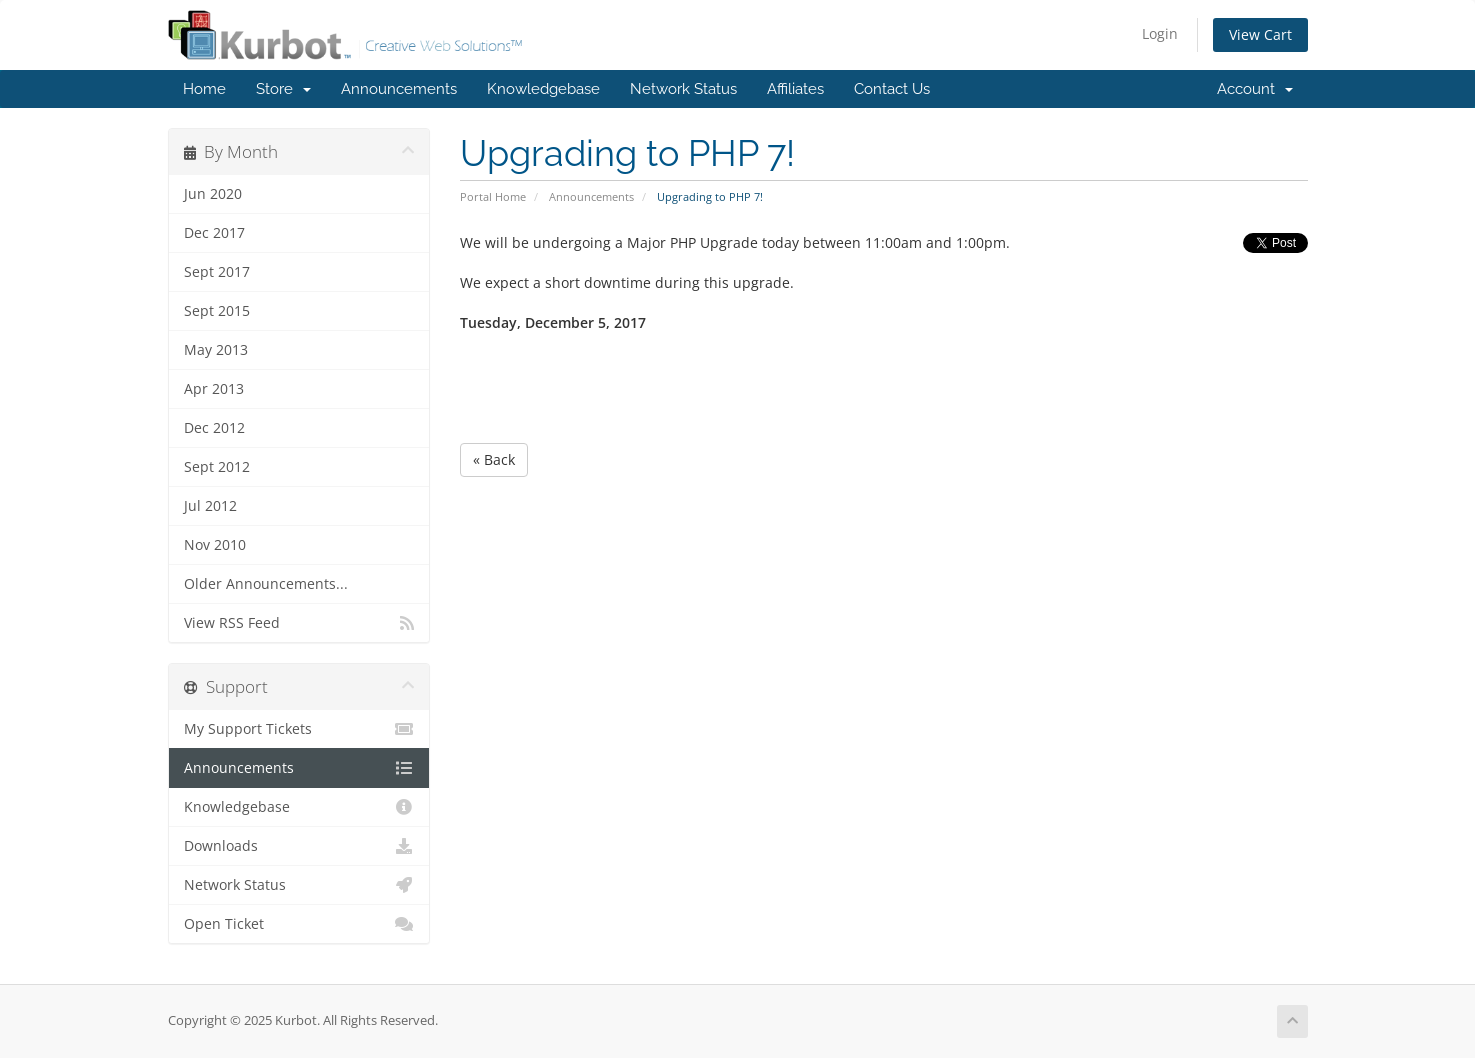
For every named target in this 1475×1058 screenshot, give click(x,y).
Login (1160, 33)
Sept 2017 (217, 272)
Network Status (683, 89)
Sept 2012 (217, 467)
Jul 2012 (210, 506)
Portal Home (493, 196)
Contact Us (892, 89)
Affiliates (795, 89)
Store (283, 89)
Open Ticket (299, 924)
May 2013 (216, 350)
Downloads (299, 846)
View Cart (1260, 34)
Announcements (399, 89)
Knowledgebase (543, 89)
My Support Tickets (299, 729)
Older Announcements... (266, 584)
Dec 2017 (214, 233)
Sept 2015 (217, 311)
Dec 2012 (214, 428)
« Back (494, 459)
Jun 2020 (213, 194)
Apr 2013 (214, 389)
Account (1255, 89)
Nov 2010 (215, 545)
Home (204, 89)
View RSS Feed (299, 623)
